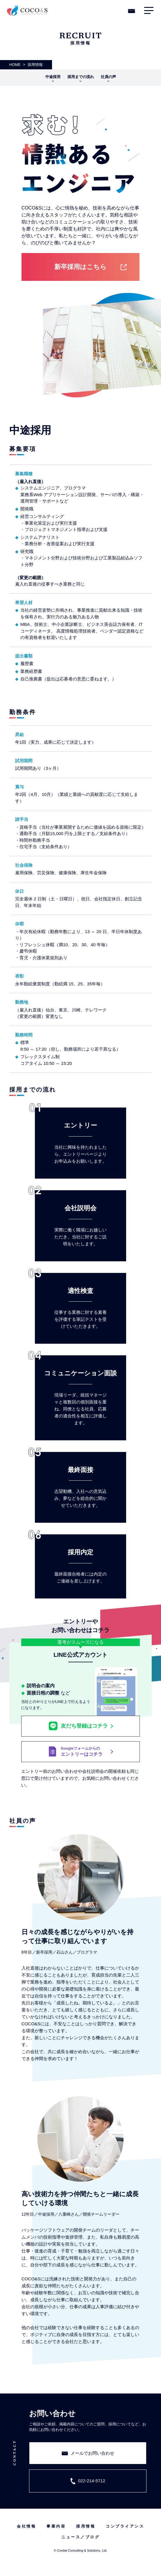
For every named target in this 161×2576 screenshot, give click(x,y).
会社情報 (26, 2526)
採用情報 (85, 2526)
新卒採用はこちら (80, 266)
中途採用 (52, 77)
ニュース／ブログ (80, 2537)
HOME (15, 64)
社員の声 (108, 77)
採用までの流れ (80, 77)
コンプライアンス (125, 2526)
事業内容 (56, 2526)
